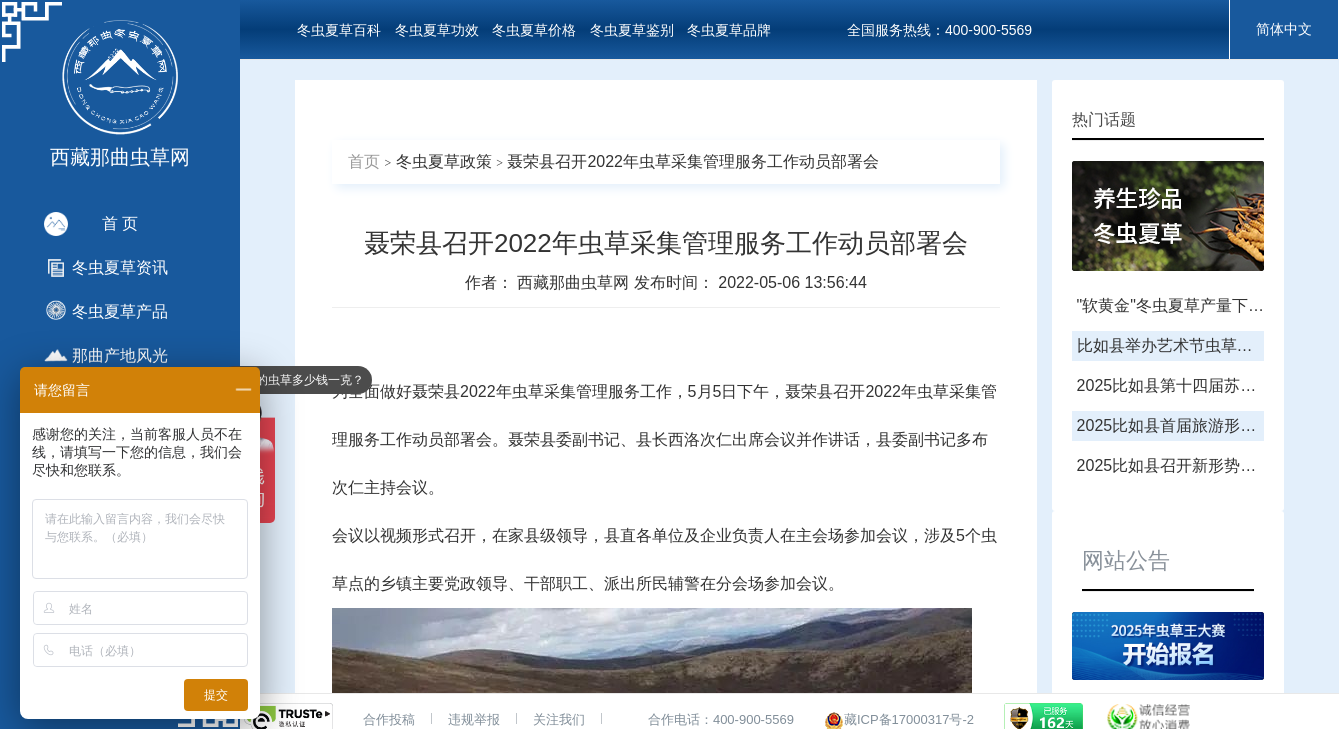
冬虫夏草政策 (444, 161)
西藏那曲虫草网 (575, 282)
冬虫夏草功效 (437, 30)
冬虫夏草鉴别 (632, 30)
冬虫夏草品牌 (729, 30)
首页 (364, 161)
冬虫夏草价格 (534, 30)
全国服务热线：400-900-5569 (939, 30)
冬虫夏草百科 (339, 30)
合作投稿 (389, 719)
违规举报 (474, 719)
